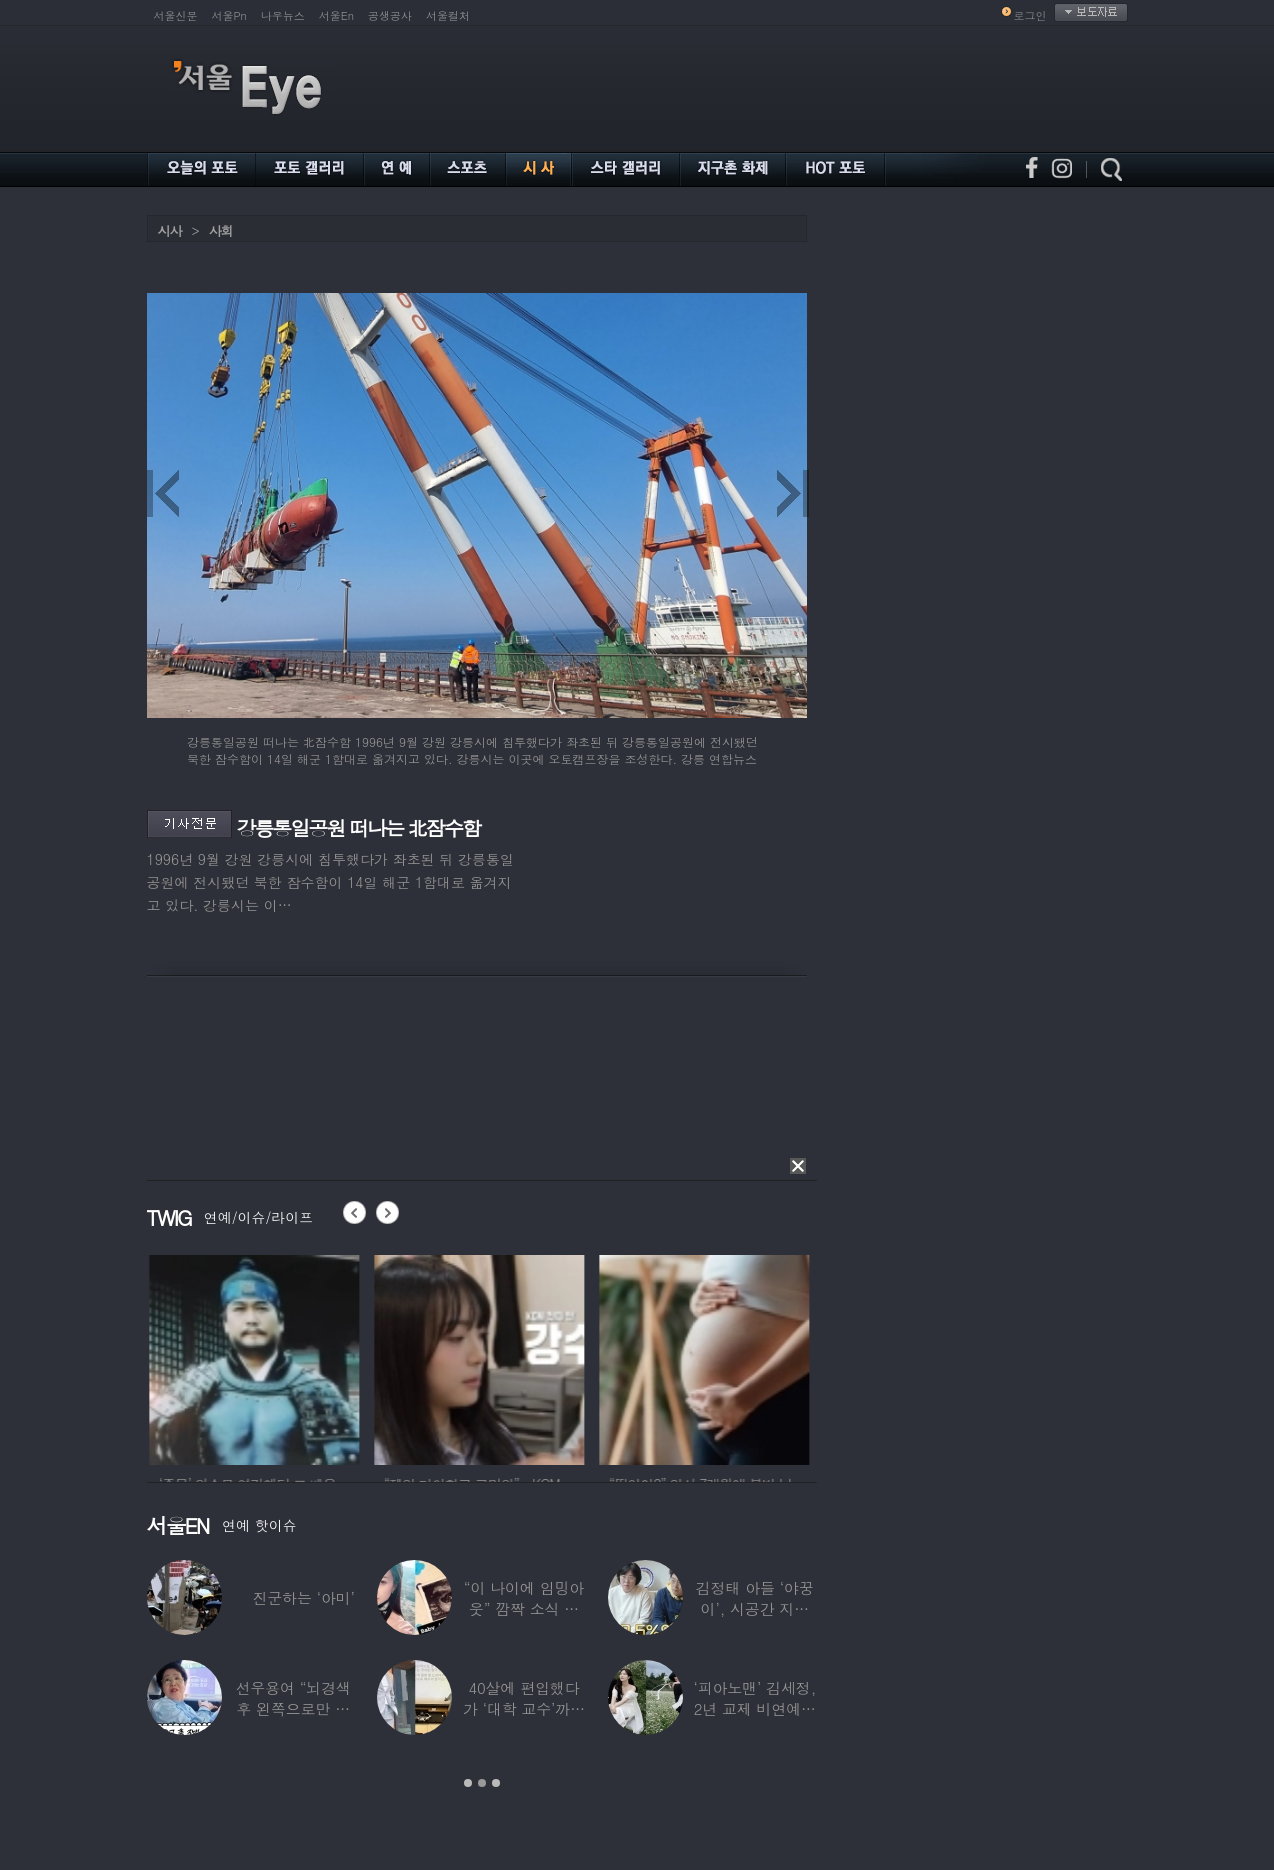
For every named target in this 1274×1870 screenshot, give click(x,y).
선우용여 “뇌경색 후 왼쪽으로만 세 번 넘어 (293, 1708)
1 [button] (468, 1783)
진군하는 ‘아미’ (303, 1597)
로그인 (1030, 15)
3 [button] (496, 1783)
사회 (221, 230)
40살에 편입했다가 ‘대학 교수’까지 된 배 (524, 1708)
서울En (336, 15)
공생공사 (390, 15)
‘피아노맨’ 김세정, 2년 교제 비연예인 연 (754, 1708)
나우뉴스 (283, 15)
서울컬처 (448, 15)
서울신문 (176, 15)
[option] (296, 1357)
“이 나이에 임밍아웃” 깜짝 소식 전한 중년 (524, 1608)
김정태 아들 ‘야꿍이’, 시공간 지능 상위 (755, 1608)
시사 (170, 230)
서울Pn (229, 15)
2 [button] (482, 1783)
